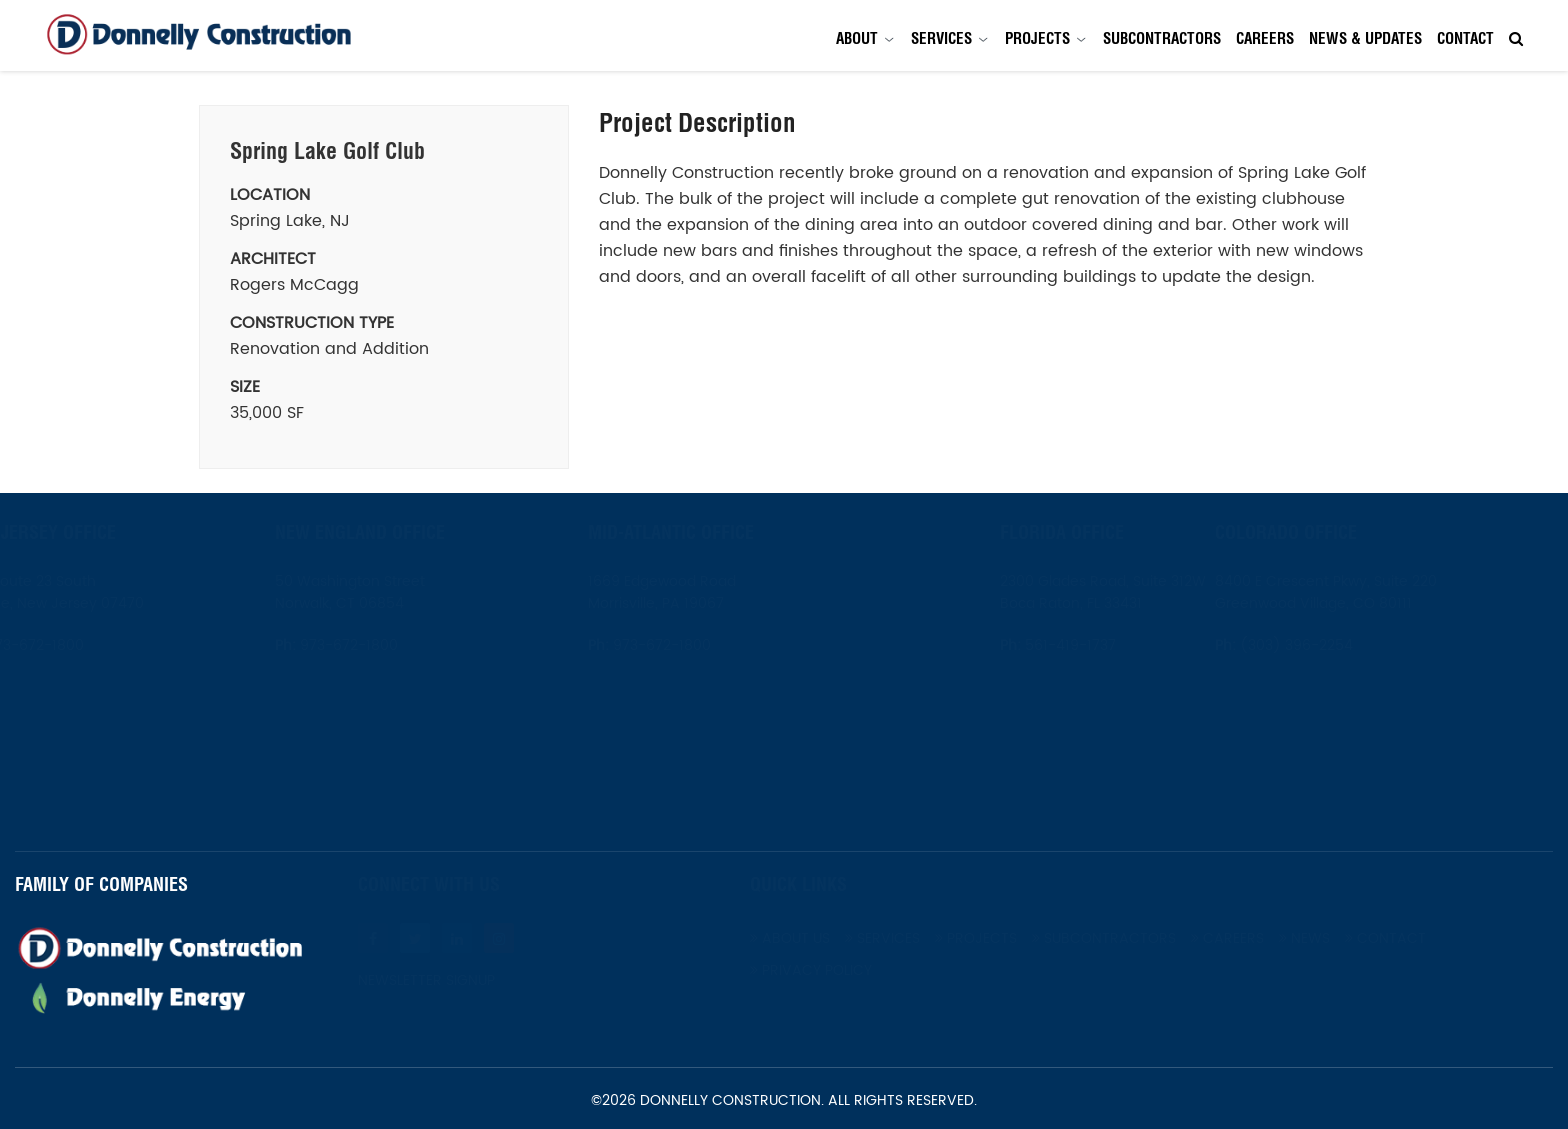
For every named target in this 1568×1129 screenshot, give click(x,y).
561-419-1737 (1021, 645)
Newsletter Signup (442, 981)
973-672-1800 (82, 645)
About (857, 38)
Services (941, 38)
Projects (1037, 38)
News (1320, 938)
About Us (806, 938)
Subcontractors (1162, 38)
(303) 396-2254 (1343, 645)
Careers (1265, 38)
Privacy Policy (827, 970)
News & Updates (1365, 38)
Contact (1465, 38)
